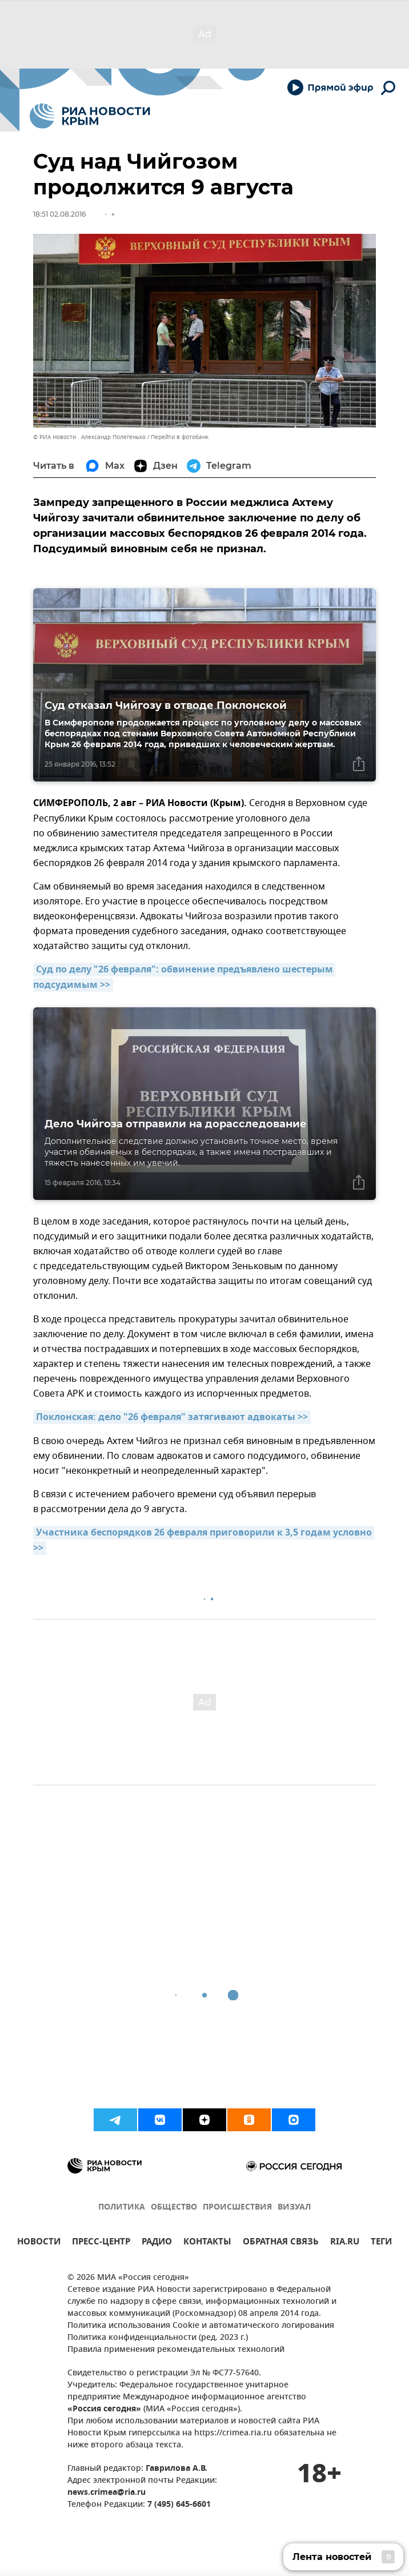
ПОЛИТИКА (121, 2207)
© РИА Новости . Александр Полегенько (89, 437)
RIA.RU (344, 2243)
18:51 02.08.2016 (59, 214)
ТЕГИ (381, 2243)
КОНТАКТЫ (207, 2243)
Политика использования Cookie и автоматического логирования (200, 2325)
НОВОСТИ (39, 2243)
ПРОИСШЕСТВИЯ (237, 2207)
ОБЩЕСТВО (174, 2207)
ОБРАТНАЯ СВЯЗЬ (281, 2243)
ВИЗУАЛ (294, 2207)
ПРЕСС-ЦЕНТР (101, 2243)
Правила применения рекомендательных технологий (175, 2349)
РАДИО (157, 2243)
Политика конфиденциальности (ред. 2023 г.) (157, 2337)
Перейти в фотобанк (179, 437)
